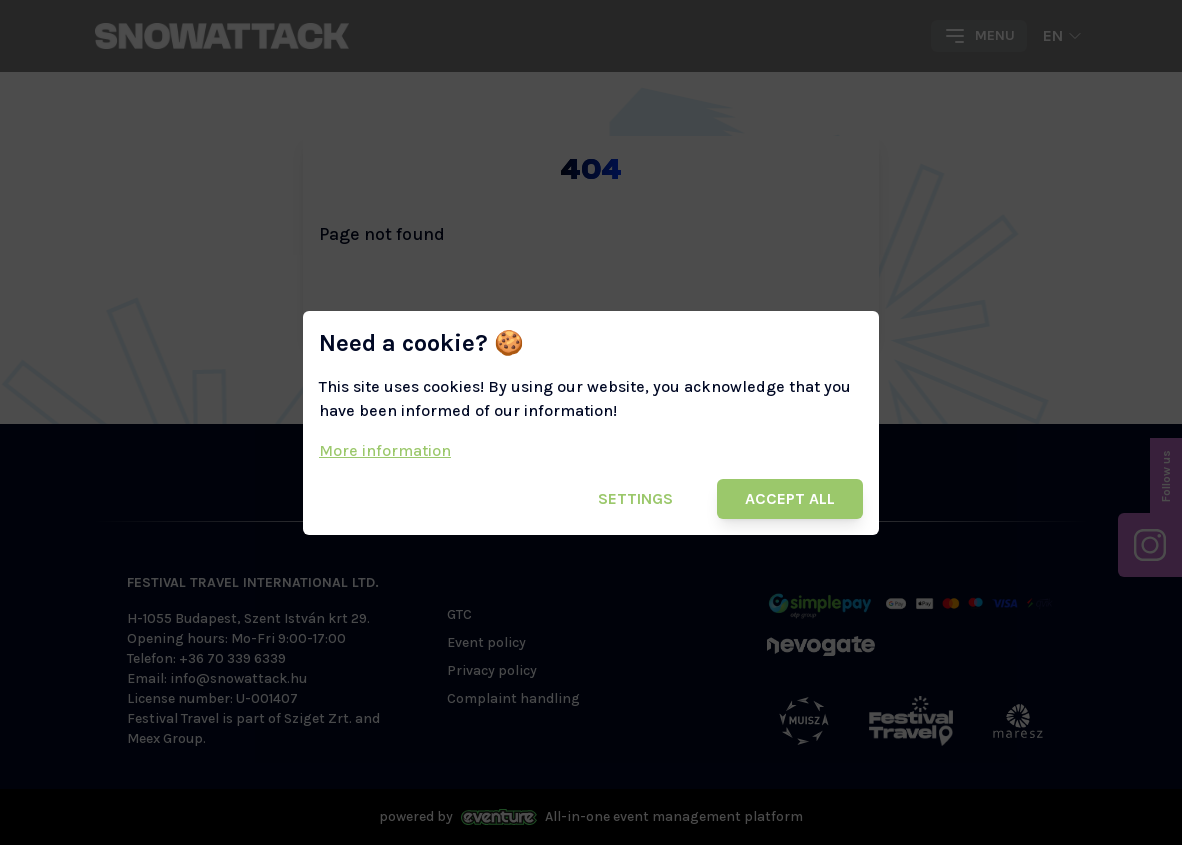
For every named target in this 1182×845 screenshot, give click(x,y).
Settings (635, 498)
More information (385, 450)
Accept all (790, 498)
